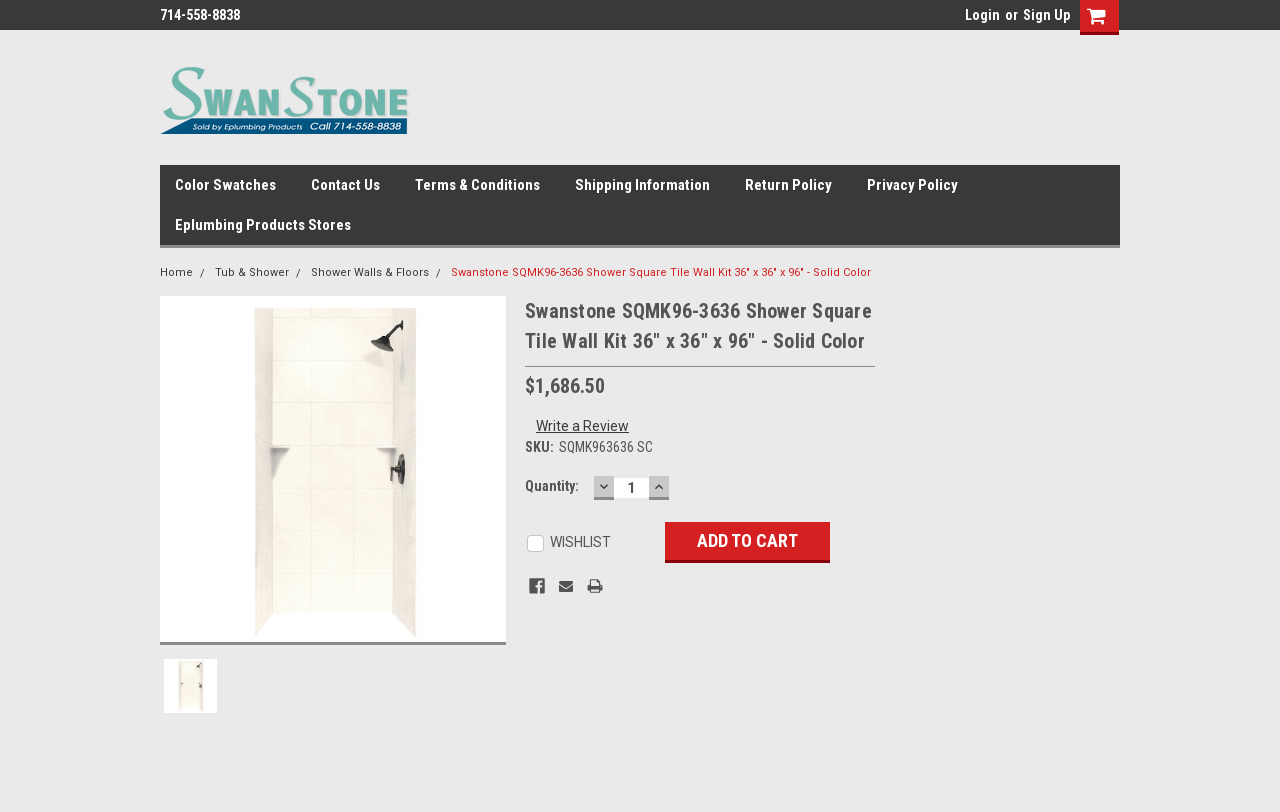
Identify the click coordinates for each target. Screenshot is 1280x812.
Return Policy (788, 185)
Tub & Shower (252, 272)
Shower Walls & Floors (370, 272)
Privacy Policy (912, 185)
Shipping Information (642, 185)
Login (982, 15)
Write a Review (582, 426)
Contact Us (345, 185)
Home (176, 272)
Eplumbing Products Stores (263, 225)
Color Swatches (225, 185)
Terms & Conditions (477, 185)
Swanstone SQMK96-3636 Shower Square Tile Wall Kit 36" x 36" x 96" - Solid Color (661, 272)
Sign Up (1046, 15)
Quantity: (552, 486)
